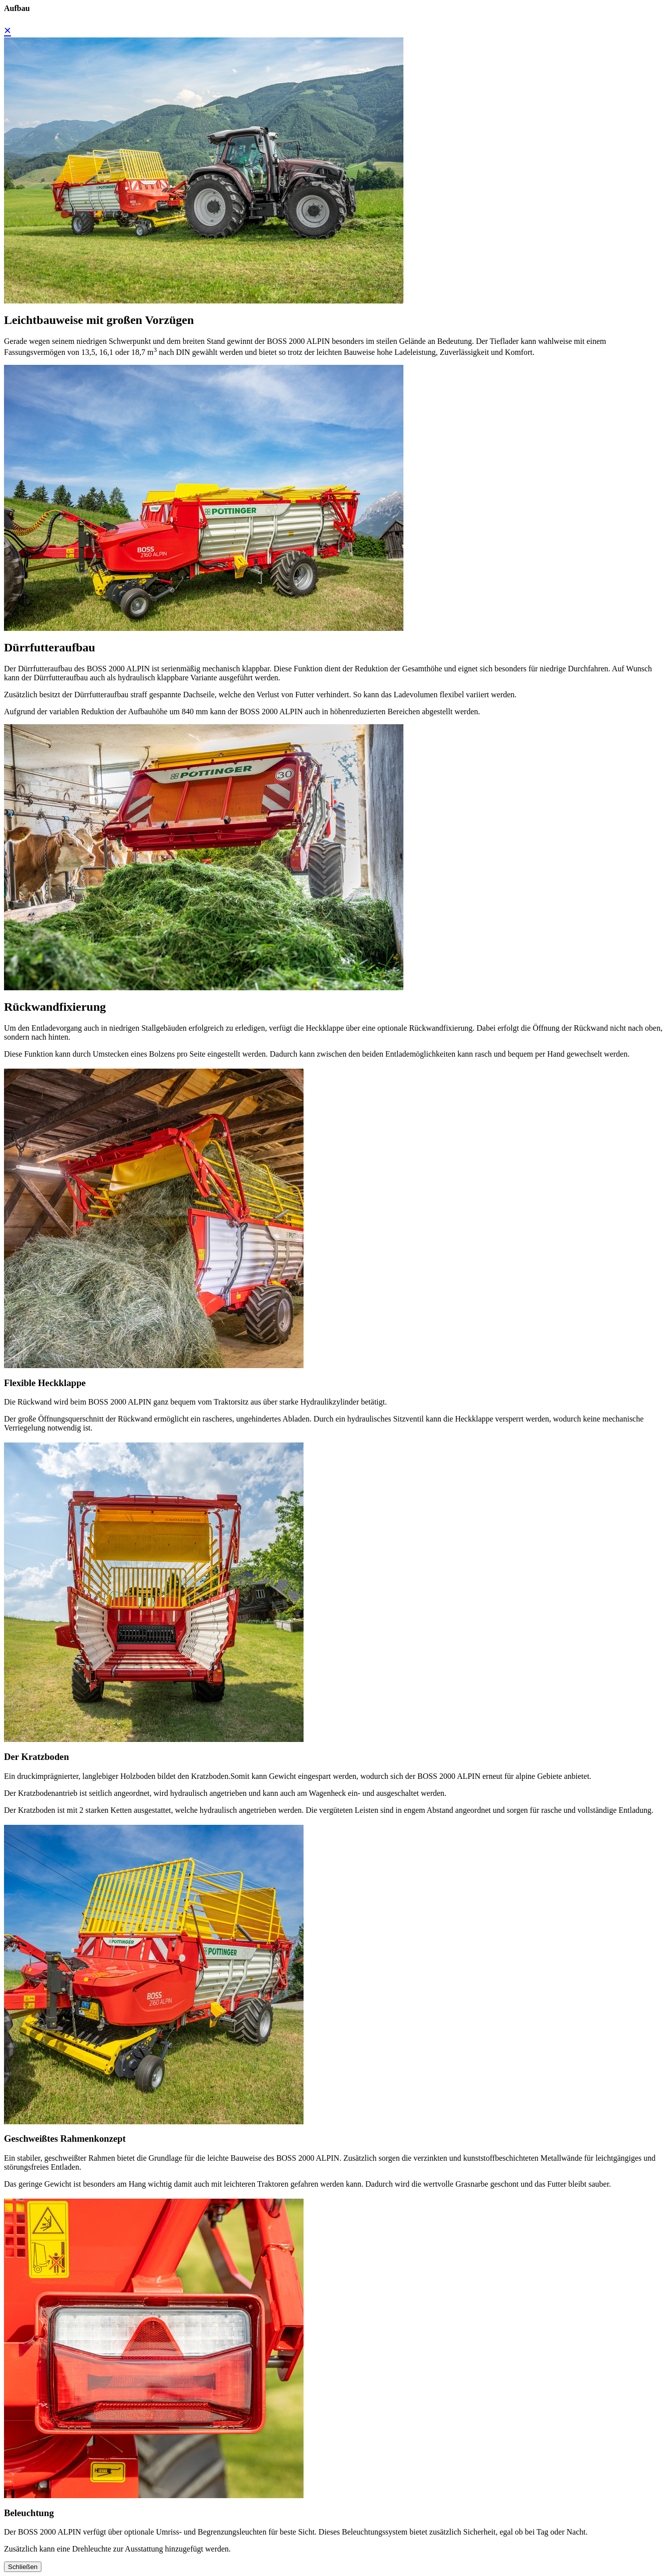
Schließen (22, 2567)
